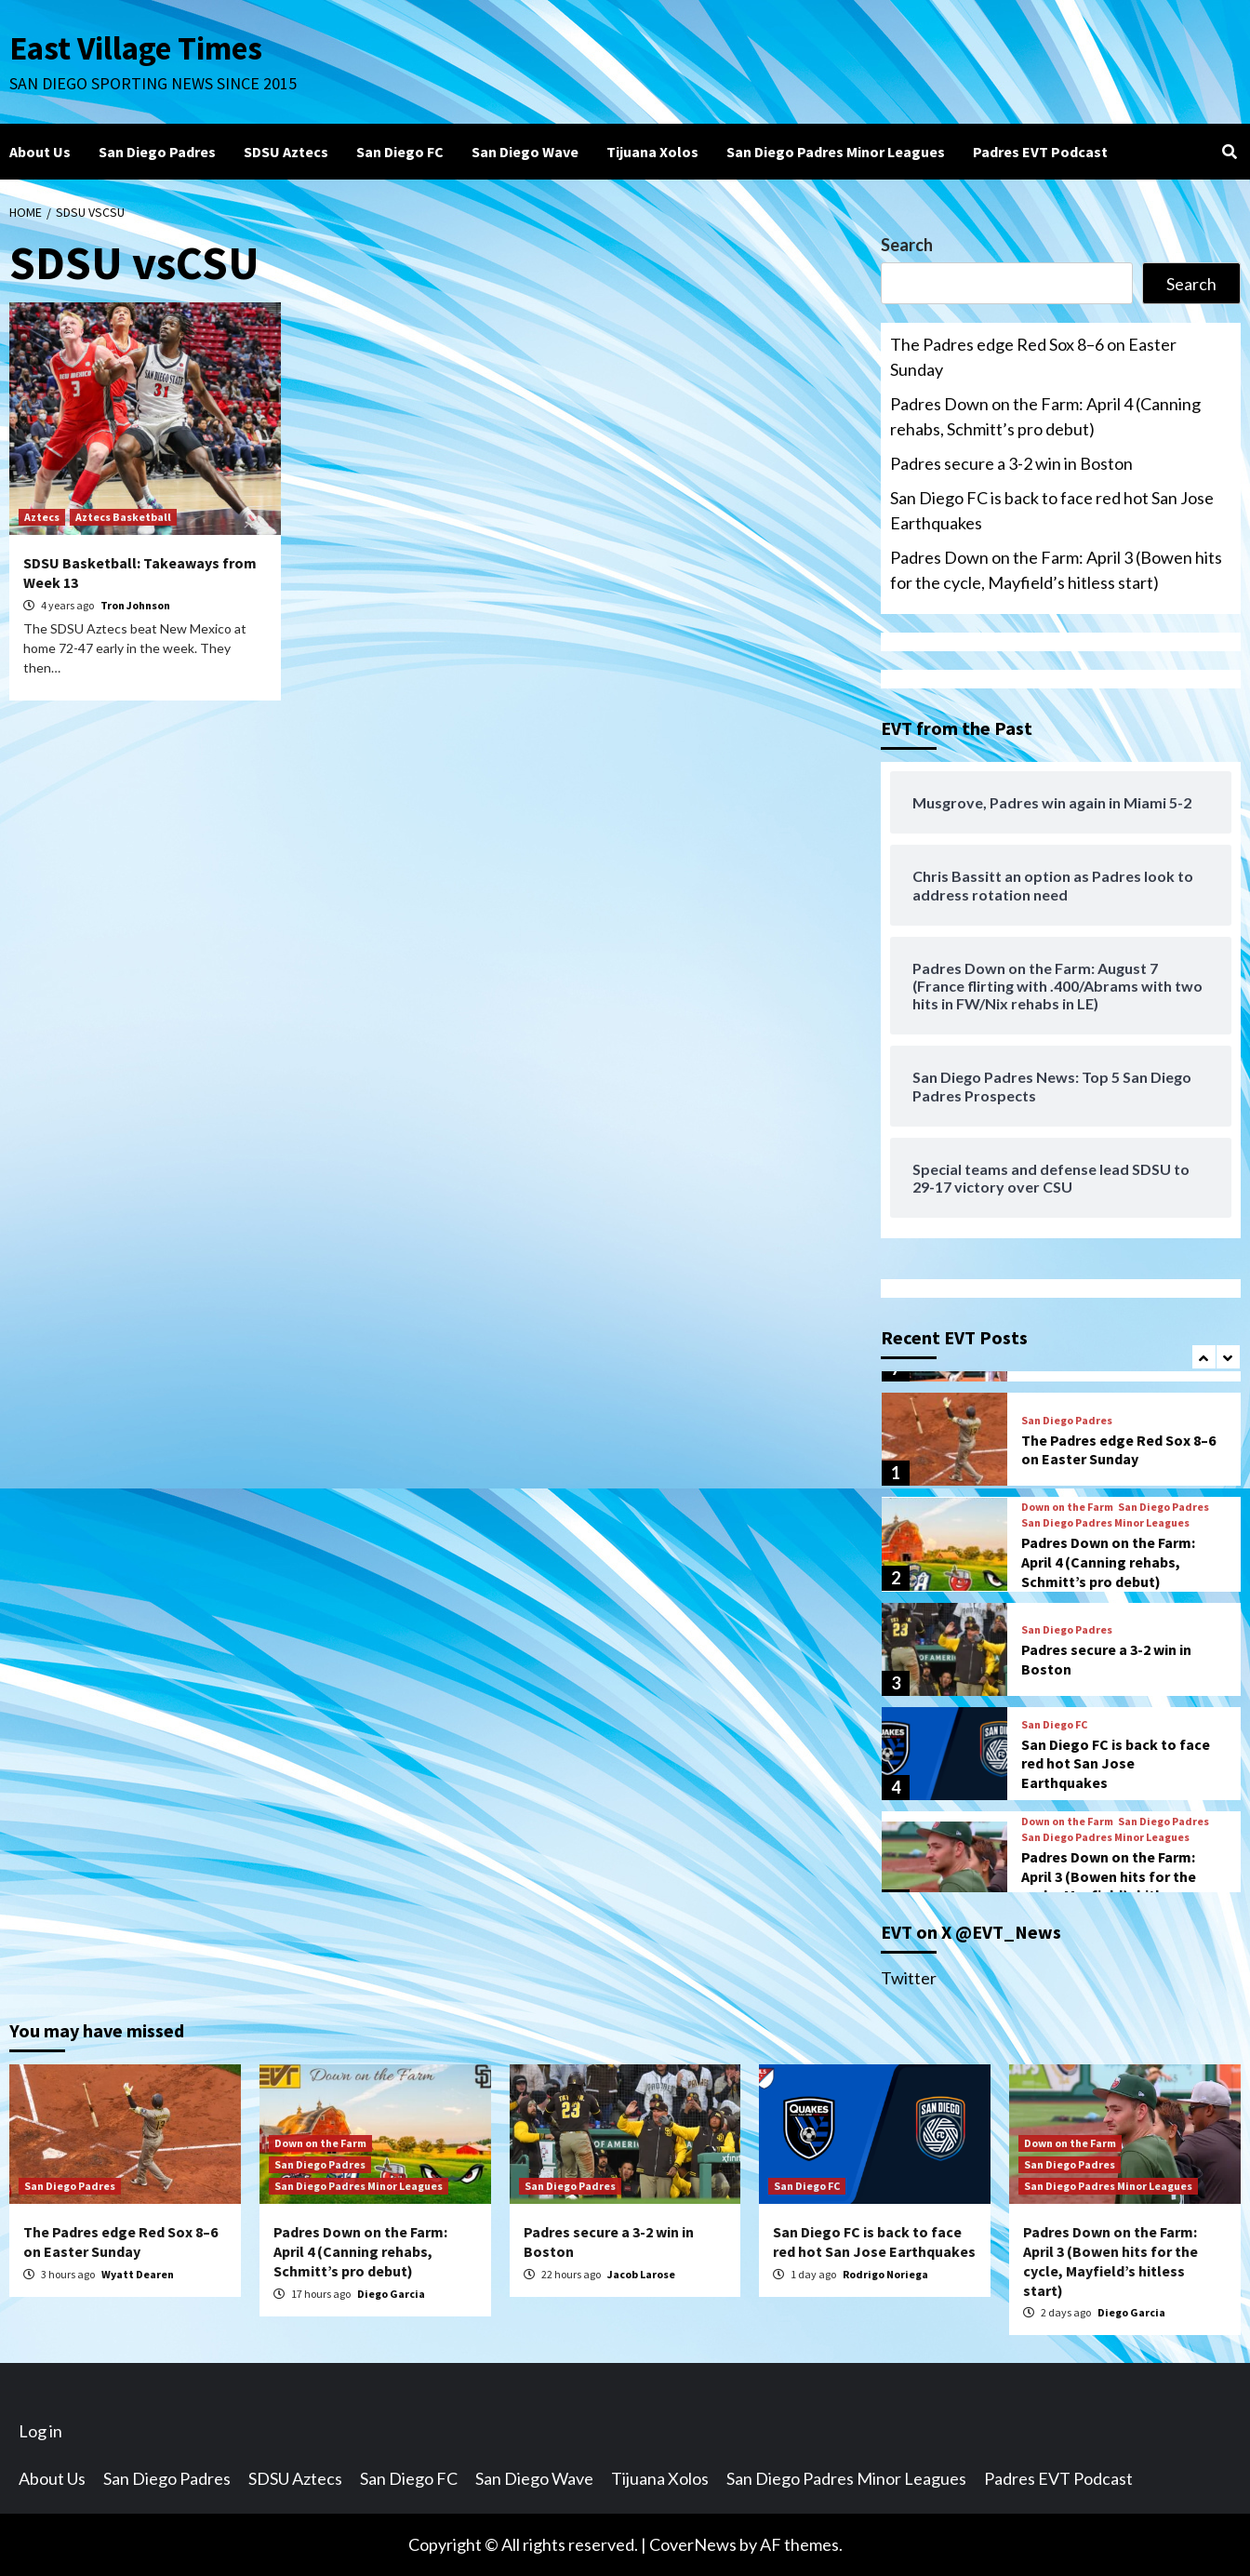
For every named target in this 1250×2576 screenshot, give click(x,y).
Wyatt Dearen (137, 2274)
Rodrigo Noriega (885, 2274)
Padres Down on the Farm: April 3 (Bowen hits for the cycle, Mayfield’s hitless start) (1056, 570)
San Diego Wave (525, 151)
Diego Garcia (391, 2294)
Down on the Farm (1067, 1507)
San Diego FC (400, 151)
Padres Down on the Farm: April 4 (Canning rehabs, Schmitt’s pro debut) (1045, 416)
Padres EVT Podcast (1040, 151)
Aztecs (42, 517)
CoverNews (693, 2544)
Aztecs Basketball (123, 517)
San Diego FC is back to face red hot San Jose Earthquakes (1052, 510)
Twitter (909, 1978)
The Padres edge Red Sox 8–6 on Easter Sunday (1033, 357)
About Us (40, 151)
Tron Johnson (135, 605)
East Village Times (135, 48)
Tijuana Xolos (652, 151)
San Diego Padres (157, 151)
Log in (40, 2431)
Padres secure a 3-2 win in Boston (1011, 463)
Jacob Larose (641, 2274)
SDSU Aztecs (286, 151)
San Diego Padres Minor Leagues (835, 151)
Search (907, 244)
